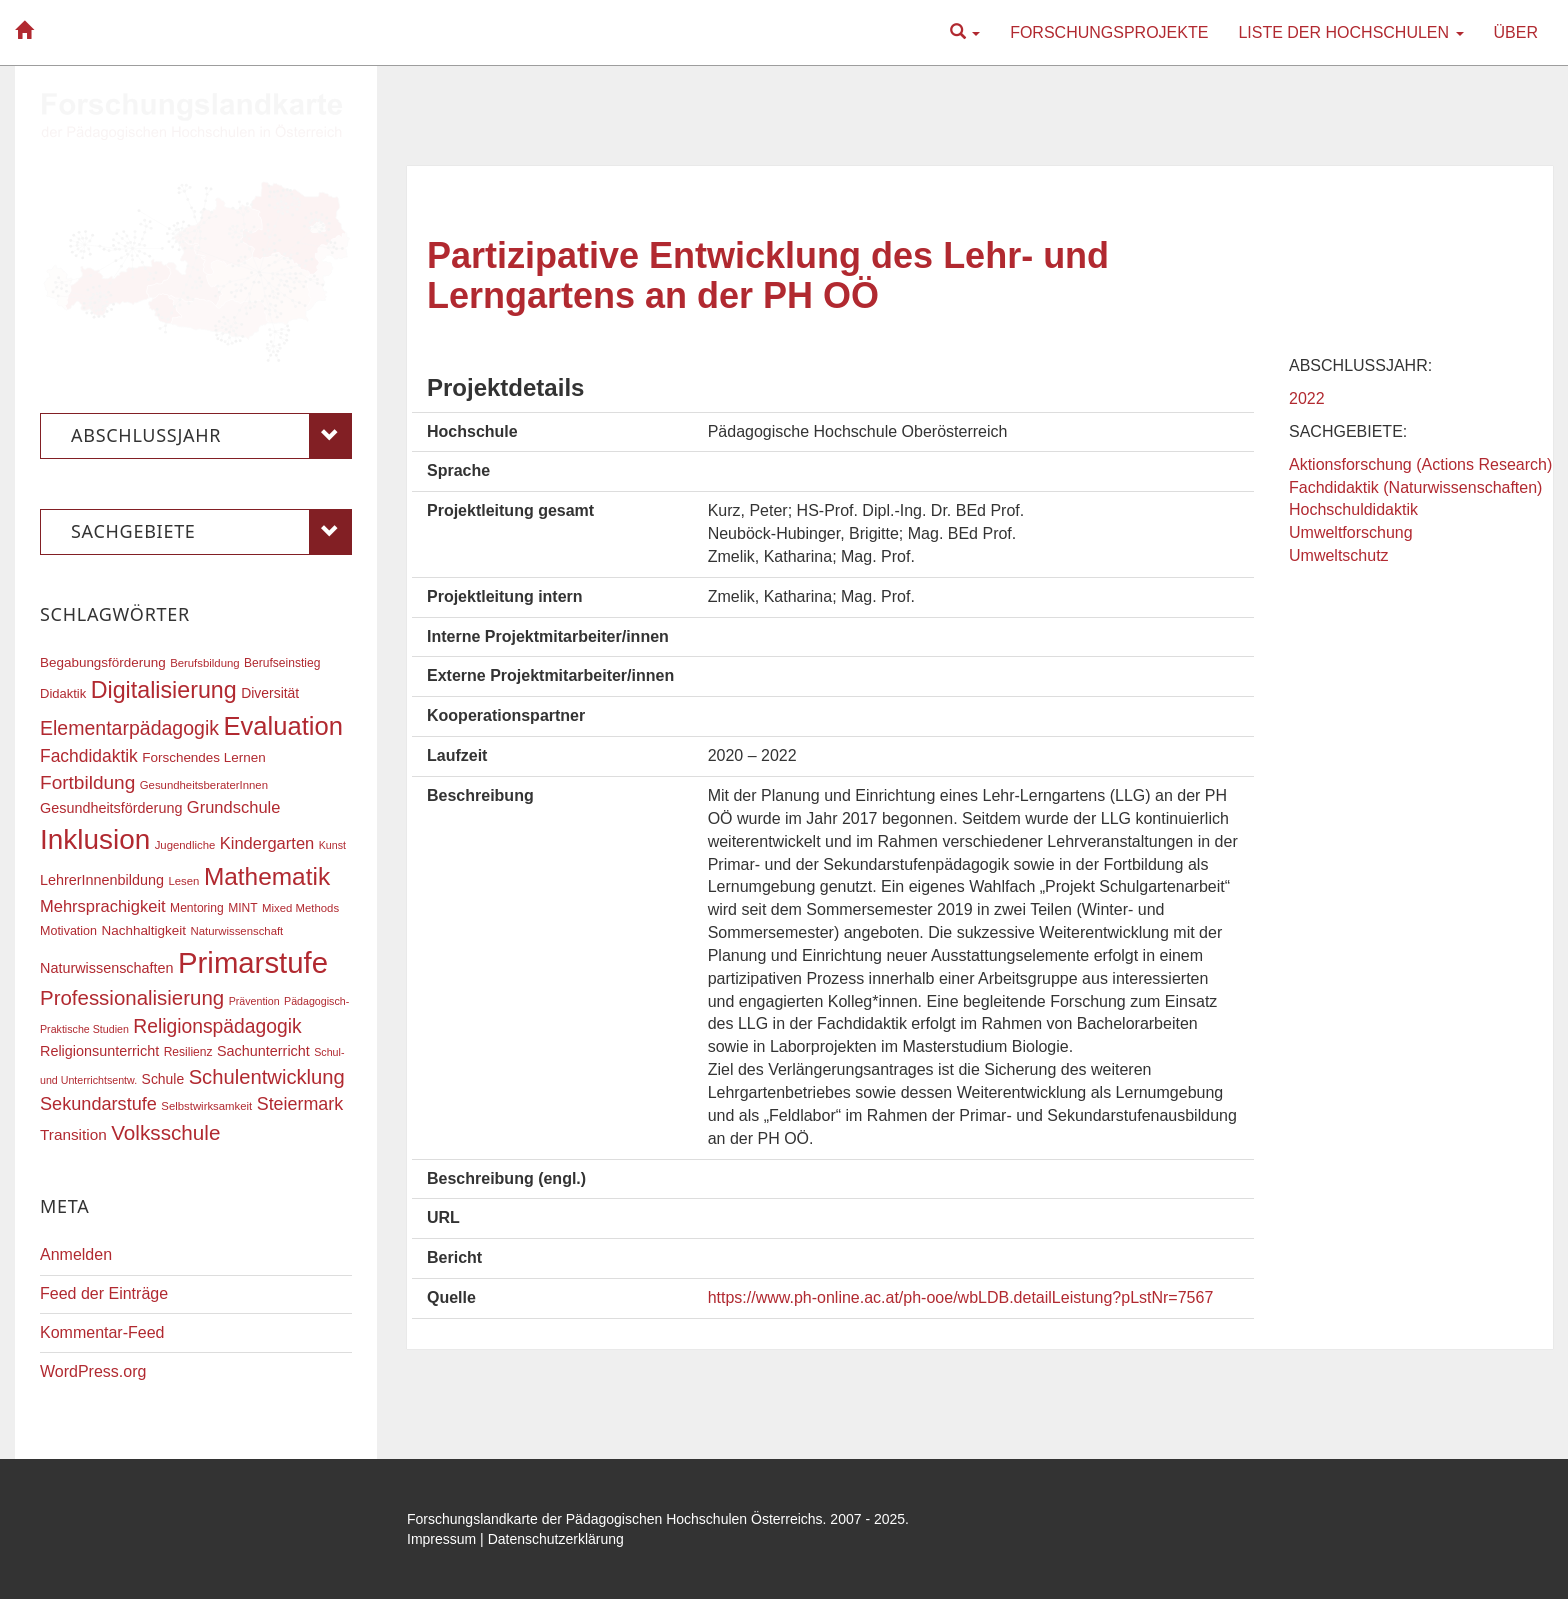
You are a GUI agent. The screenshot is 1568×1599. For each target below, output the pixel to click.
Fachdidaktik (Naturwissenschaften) (1415, 487)
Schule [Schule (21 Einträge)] (163, 1079)
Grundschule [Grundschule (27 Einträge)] (234, 807)
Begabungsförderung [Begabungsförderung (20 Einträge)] (103, 662)
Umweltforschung (1351, 532)
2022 (1307, 398)
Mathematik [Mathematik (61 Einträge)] (267, 876)
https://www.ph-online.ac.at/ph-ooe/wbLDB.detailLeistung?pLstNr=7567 (961, 1297)
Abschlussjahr (211, 436)
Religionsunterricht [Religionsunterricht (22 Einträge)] (99, 1051)
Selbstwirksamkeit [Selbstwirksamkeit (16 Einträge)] (206, 1106)
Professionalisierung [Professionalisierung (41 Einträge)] (132, 997)
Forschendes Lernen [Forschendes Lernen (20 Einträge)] (203, 757)
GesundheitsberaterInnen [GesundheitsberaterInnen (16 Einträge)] (204, 785)
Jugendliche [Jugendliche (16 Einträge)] (185, 845)
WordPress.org (93, 1371)
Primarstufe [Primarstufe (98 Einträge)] (253, 962)
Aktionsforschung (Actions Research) (1420, 464)
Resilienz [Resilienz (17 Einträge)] (188, 1052)
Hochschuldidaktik (1353, 509)
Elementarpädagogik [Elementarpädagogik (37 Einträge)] (129, 728)
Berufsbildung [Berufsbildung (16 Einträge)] (204, 663)
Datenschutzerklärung (556, 1539)
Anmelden (76, 1254)
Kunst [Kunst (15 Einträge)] (332, 845)
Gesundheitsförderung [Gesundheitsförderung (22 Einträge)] (111, 808)
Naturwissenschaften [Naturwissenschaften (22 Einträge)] (107, 968)
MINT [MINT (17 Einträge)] (242, 908)
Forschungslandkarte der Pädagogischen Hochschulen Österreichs (615, 1519)
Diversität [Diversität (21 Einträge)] (270, 693)
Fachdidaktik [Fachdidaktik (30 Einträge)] (89, 756)
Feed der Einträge (104, 1293)
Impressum (441, 1539)
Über (1516, 32)
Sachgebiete (211, 532)
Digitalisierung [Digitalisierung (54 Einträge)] (164, 690)
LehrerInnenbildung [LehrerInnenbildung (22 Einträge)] (102, 880)
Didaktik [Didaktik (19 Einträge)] (63, 693)
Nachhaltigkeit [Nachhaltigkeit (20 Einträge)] (144, 930)
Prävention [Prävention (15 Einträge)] (254, 1001)
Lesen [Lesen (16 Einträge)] (183, 881)
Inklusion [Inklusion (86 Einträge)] (95, 839)
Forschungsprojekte (1109, 32)
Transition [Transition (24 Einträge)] (73, 1134)
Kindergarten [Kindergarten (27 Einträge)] (267, 843)
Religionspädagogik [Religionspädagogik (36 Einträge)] (217, 1026)
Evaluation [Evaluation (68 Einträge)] (283, 726)
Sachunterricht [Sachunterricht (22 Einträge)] (263, 1051)
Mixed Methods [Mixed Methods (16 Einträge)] (300, 908)
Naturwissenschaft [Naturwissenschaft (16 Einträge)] (236, 931)
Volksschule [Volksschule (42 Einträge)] (165, 1132)
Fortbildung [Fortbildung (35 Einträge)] (87, 782)
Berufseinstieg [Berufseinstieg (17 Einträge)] (282, 663)
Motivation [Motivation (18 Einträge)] (68, 931)
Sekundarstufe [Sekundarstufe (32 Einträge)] (98, 1104)
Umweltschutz (1339, 555)
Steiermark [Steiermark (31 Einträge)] (300, 1104)
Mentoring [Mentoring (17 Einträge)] (197, 908)
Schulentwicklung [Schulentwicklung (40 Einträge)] (267, 1077)
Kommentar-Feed (102, 1332)
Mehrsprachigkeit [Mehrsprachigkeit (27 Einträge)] (103, 906)
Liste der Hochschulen (1350, 32)
